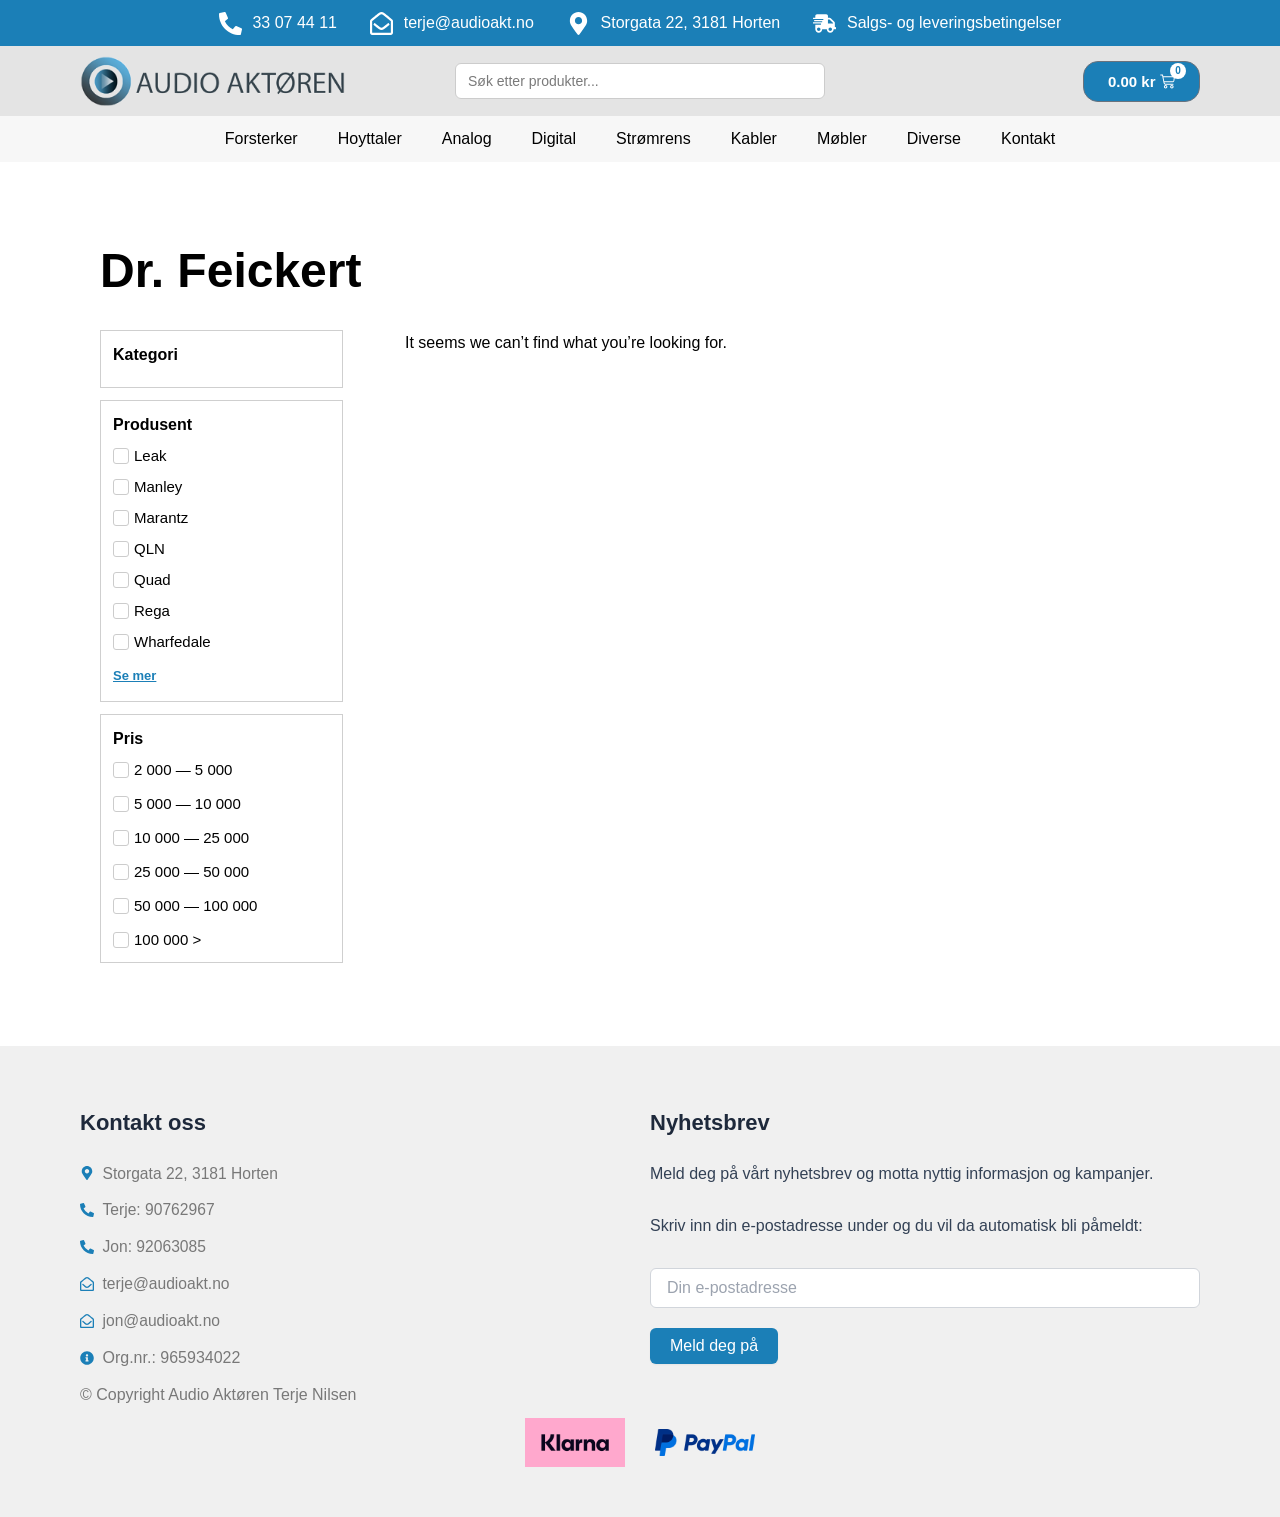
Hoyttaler (370, 138)
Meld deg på (714, 1342)
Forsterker (261, 138)
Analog (467, 138)
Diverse (934, 138)
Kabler (754, 138)
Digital (554, 138)
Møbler (842, 138)
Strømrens (653, 138)
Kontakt (1028, 138)
